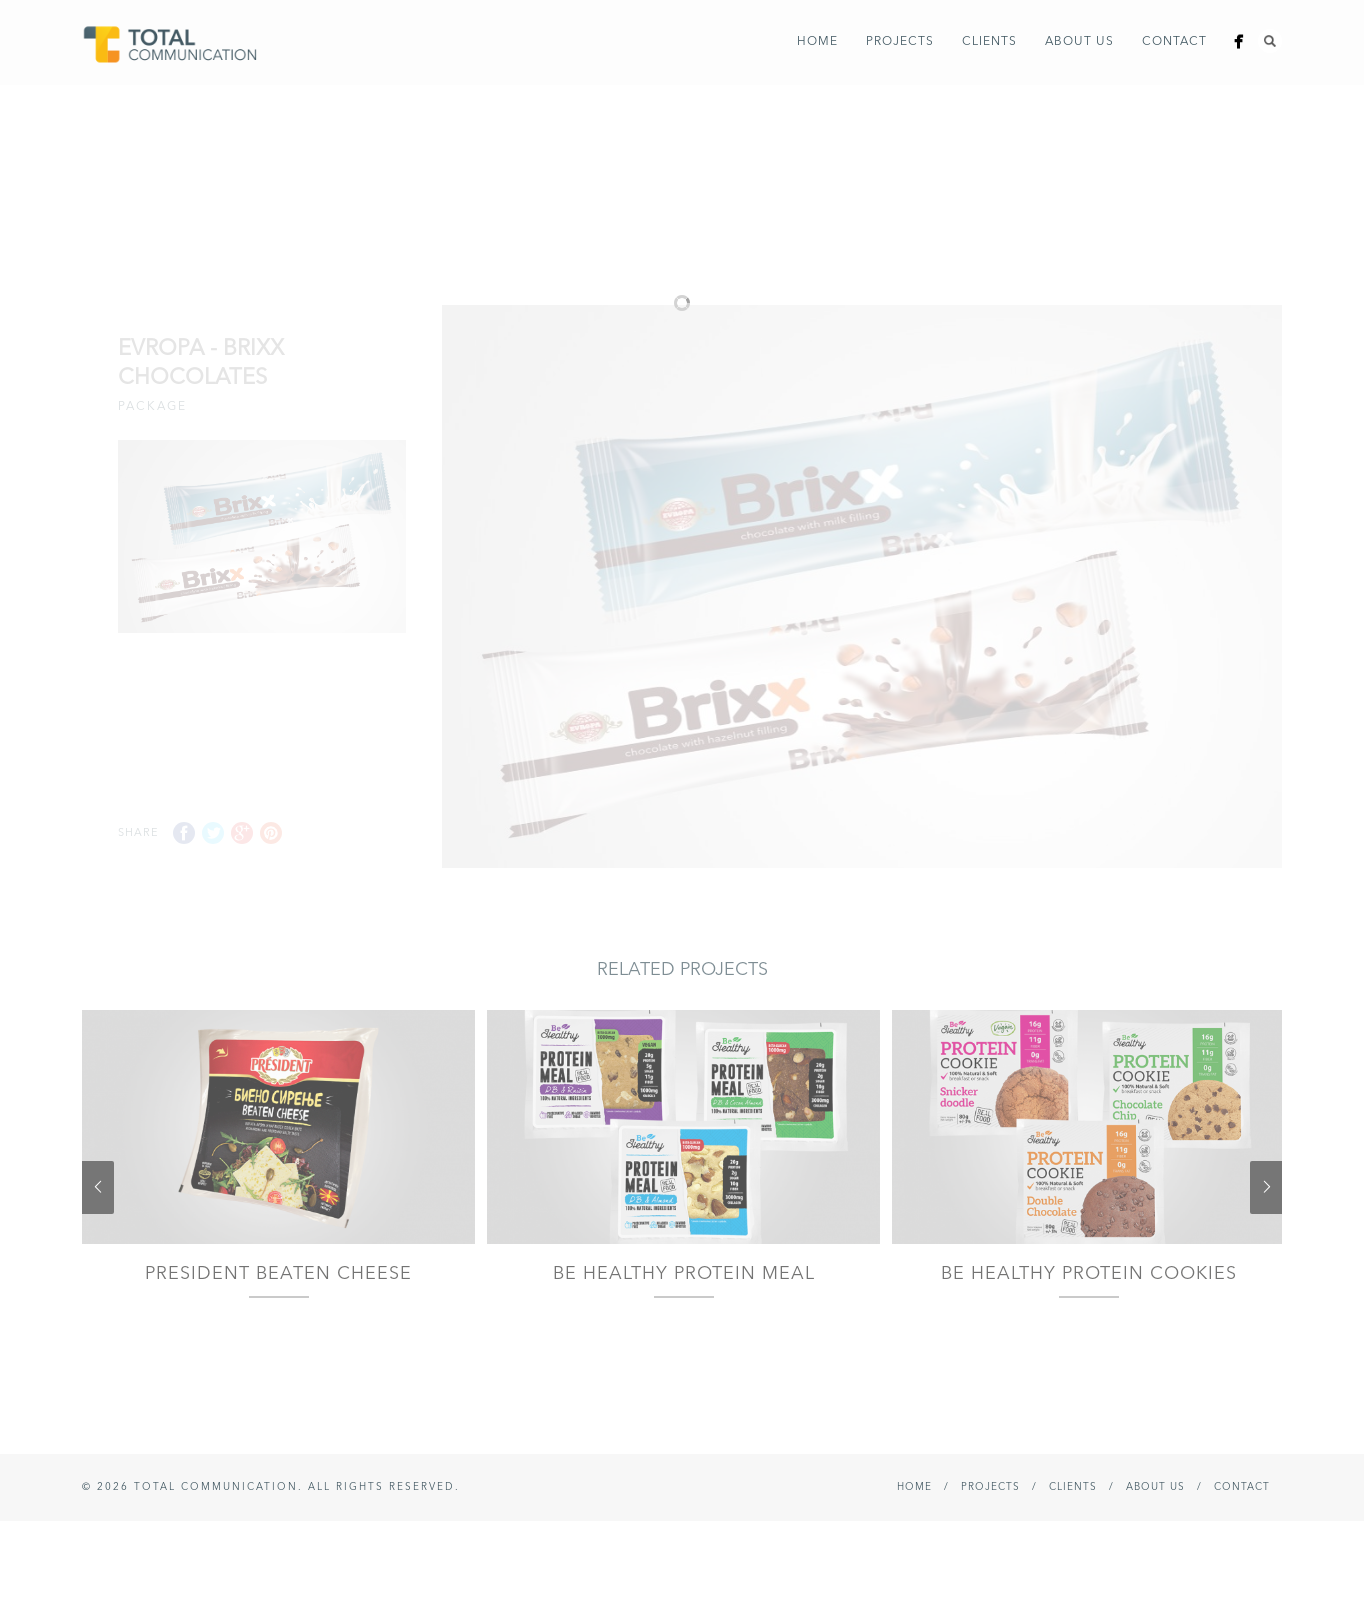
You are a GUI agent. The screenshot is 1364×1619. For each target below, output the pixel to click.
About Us (1079, 42)
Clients (989, 42)
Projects (900, 42)
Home (817, 42)
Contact (1174, 42)
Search (1270, 41)
